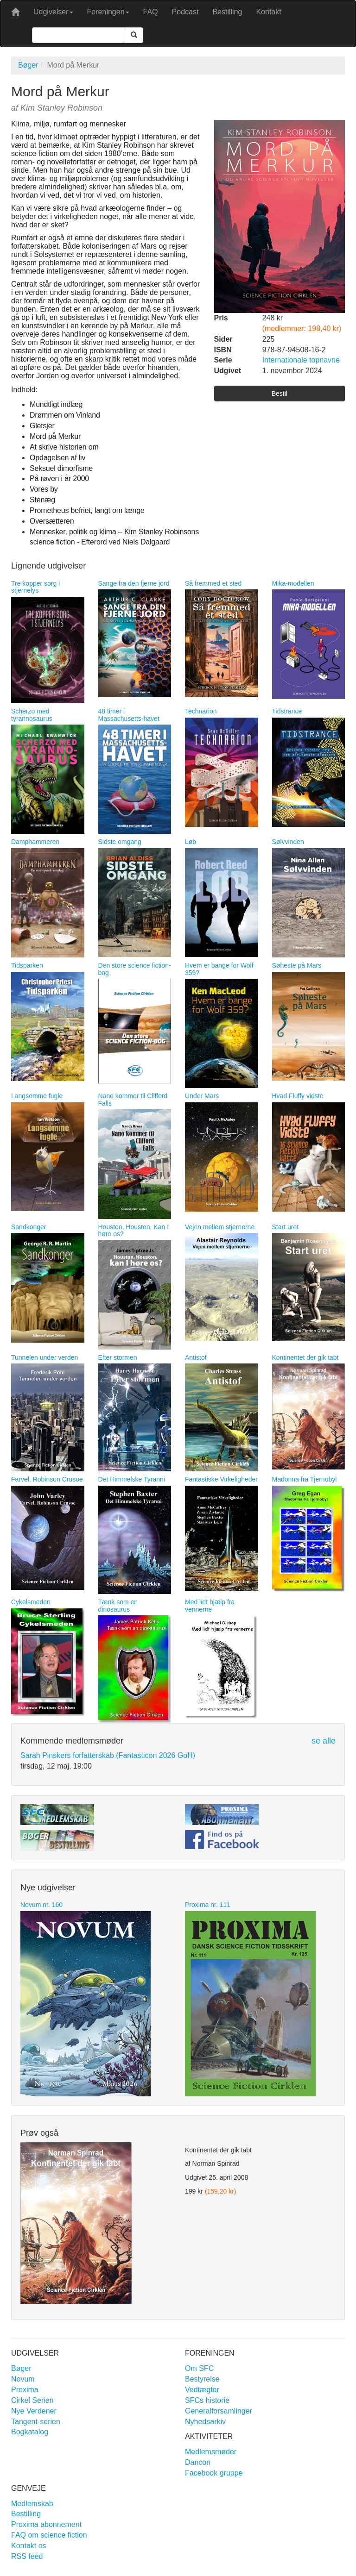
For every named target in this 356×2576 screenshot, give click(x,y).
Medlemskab (32, 2503)
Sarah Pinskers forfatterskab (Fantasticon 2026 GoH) (107, 1755)
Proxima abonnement (46, 2524)
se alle (324, 1740)
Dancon (197, 2462)
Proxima (24, 2390)
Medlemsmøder (210, 2452)
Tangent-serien (35, 2422)
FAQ (150, 12)
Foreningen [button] (108, 12)
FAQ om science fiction (49, 2535)
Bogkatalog (29, 2432)
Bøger (28, 65)
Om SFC (199, 2368)
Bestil (279, 393)
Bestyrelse (202, 2379)
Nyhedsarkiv (205, 2422)
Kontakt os (28, 2546)
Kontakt (268, 12)
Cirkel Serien (32, 2400)
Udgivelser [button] (53, 12)
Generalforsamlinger (218, 2411)
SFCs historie (207, 2400)
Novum (23, 2379)
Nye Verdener (34, 2411)
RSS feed (27, 2556)
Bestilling (227, 12)
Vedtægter (202, 2390)
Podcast (185, 12)
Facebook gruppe (214, 2473)
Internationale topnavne (301, 360)
